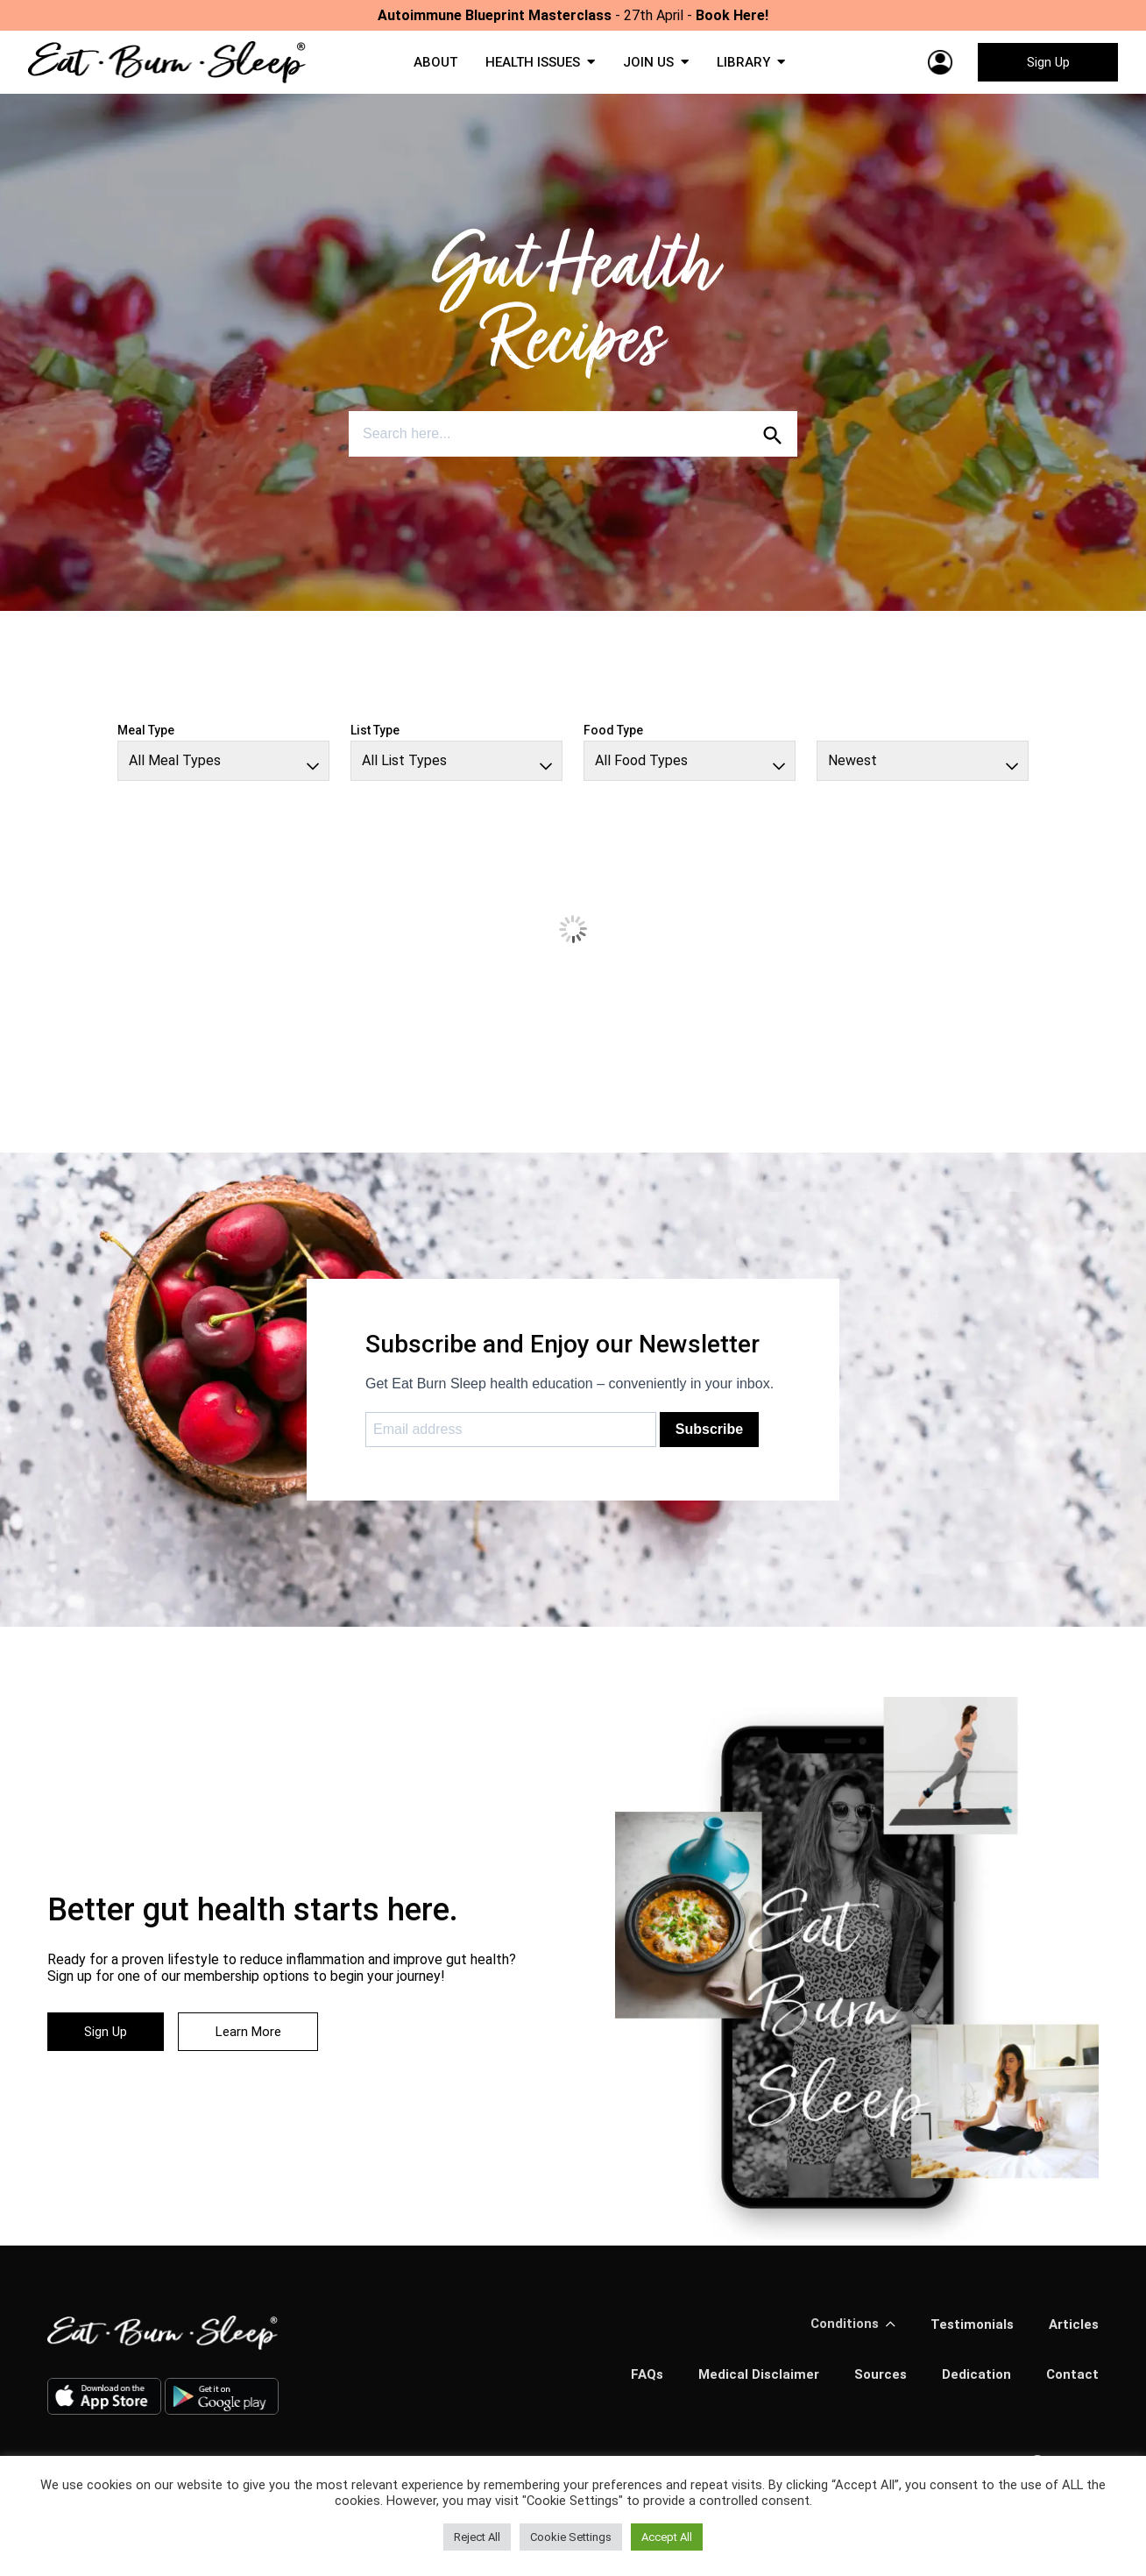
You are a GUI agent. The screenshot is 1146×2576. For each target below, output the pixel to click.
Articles (1072, 2331)
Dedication (973, 2382)
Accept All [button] (666, 2537)
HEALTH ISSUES (530, 66)
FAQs (635, 2382)
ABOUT (428, 66)
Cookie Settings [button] (571, 2537)
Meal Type (145, 737)
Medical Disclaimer (750, 2382)
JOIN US (651, 66)
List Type (375, 737)
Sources (875, 2382)
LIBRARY (748, 66)
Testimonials (968, 2331)
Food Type (613, 737)
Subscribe (709, 1436)
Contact (1071, 2382)
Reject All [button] (477, 2537)
